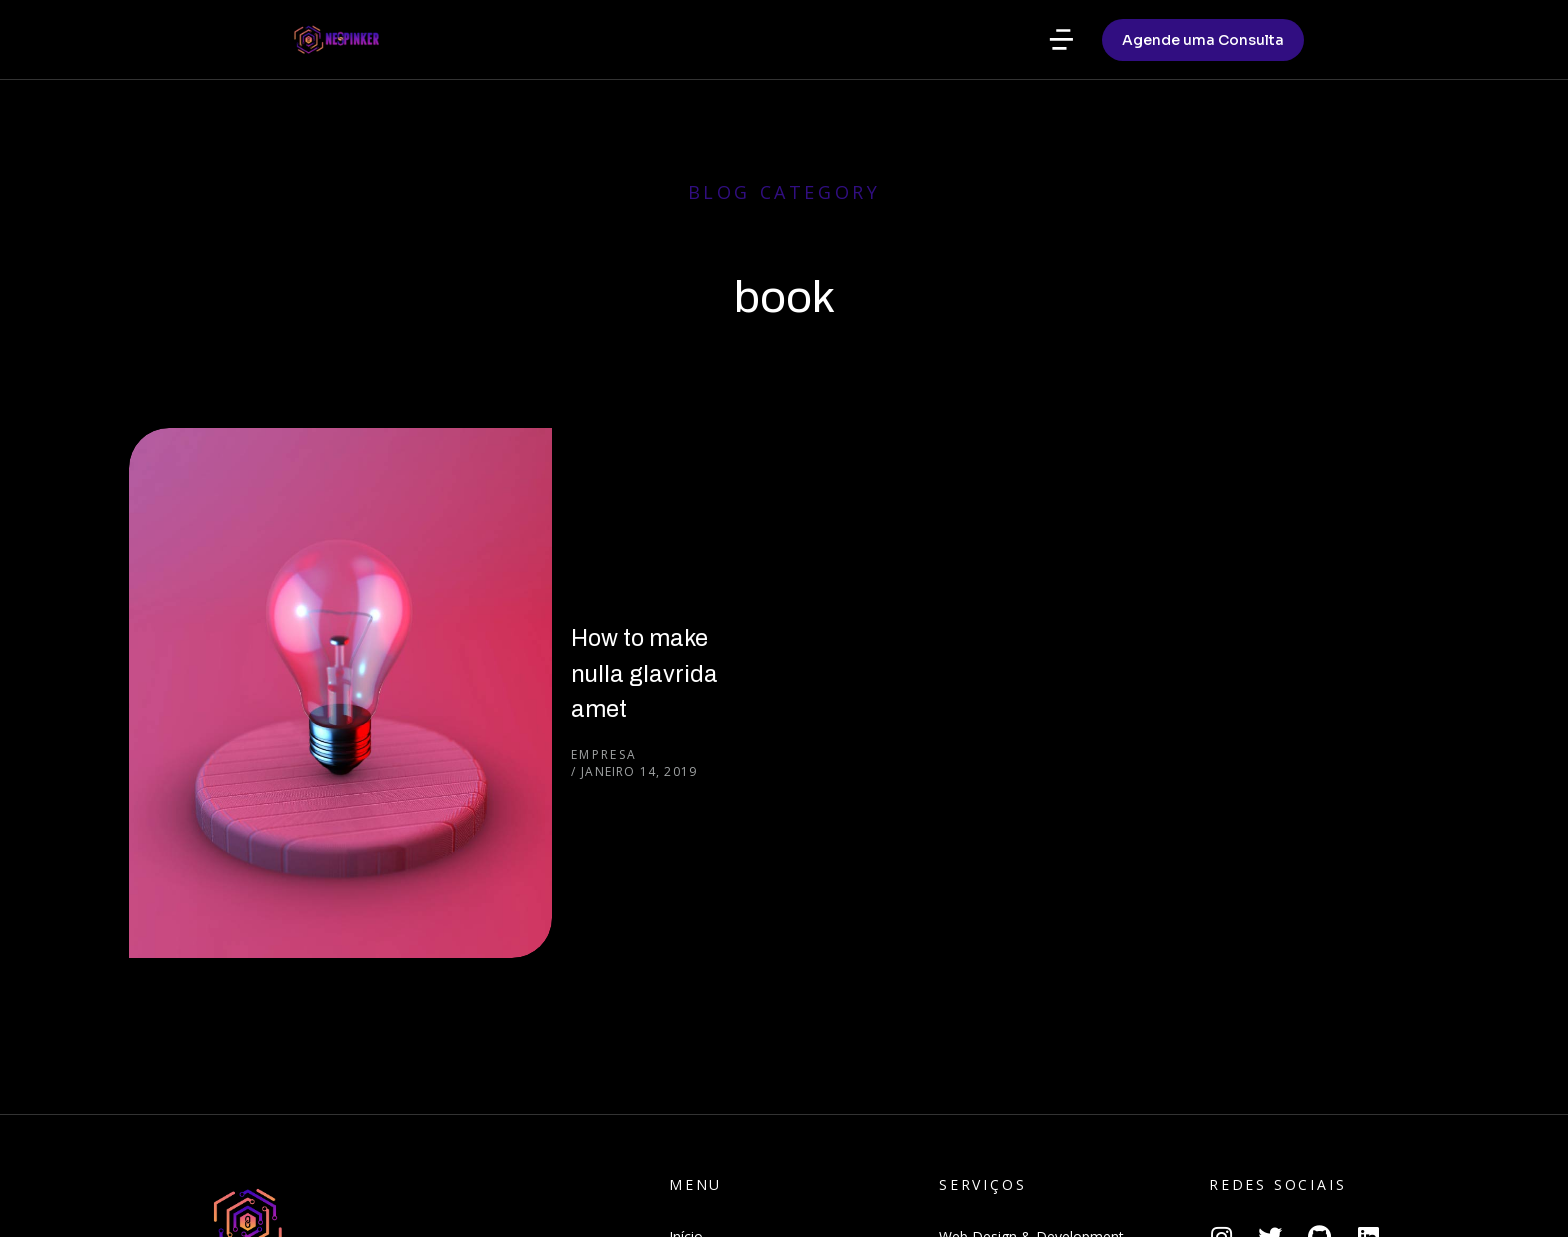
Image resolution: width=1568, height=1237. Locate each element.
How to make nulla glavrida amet (551, 509)
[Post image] (229, 528)
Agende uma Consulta (1203, 121)
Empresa (402, 556)
